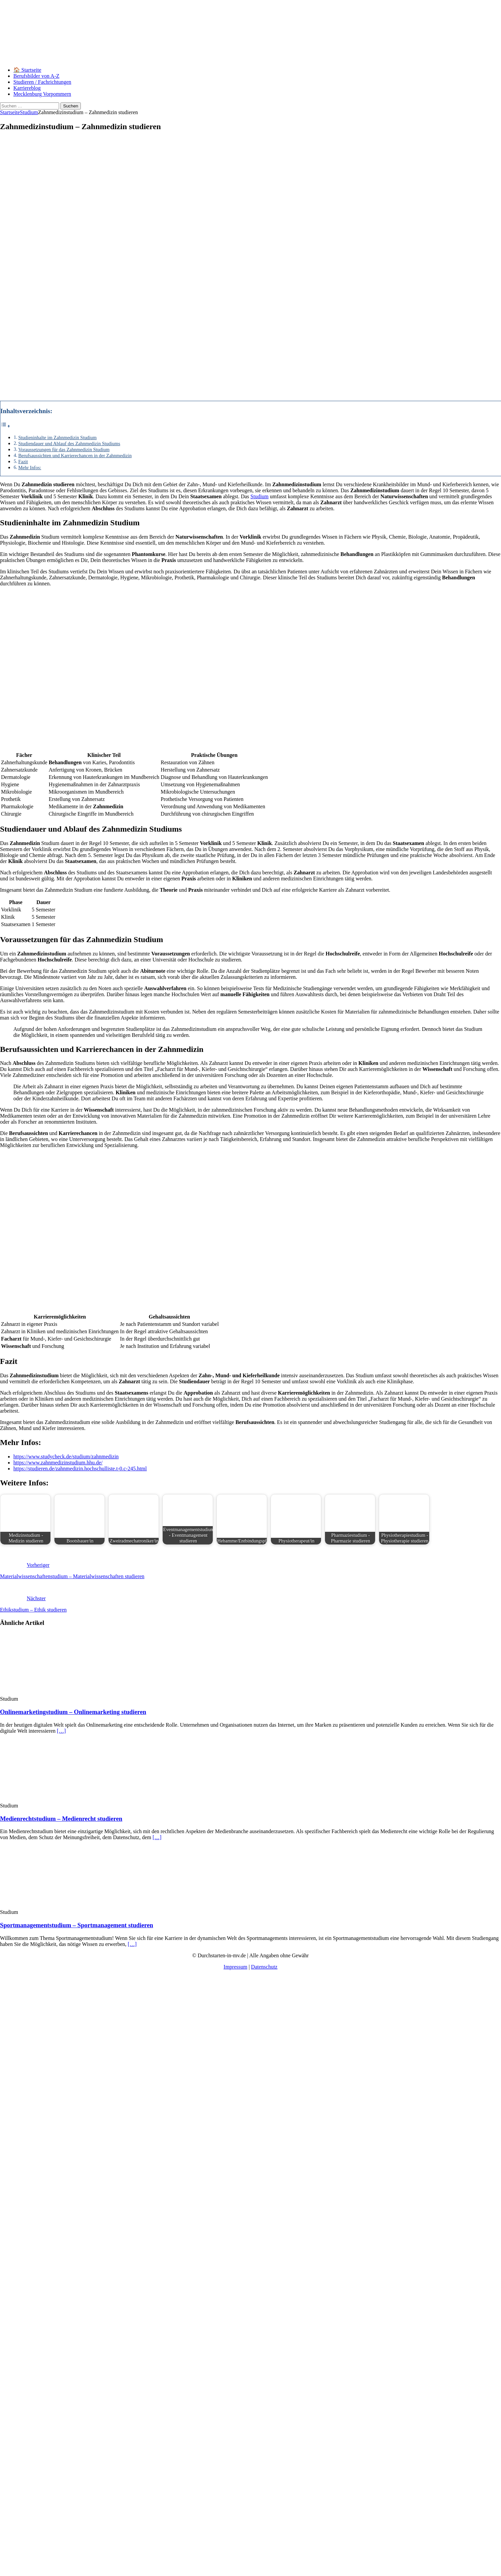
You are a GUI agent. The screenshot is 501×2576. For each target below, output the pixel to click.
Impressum (235, 1967)
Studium (260, 496)
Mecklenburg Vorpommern (42, 94)
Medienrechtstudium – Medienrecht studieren (61, 1818)
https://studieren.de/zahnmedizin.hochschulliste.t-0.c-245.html (80, 1468)
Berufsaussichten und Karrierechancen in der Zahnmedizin (75, 455)
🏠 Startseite (27, 70)
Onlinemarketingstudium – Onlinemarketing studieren (73, 1711)
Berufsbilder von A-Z (36, 76)
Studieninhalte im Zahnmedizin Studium (57, 437)
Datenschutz (264, 1967)
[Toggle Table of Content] (5, 426)
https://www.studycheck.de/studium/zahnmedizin (66, 1456)
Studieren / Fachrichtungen (42, 82)
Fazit (23, 461)
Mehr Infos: (29, 467)
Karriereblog (27, 88)
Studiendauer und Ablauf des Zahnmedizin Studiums (69, 443)
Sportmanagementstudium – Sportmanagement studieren (76, 1925)
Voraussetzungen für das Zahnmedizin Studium (64, 449)
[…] (61, 1731)
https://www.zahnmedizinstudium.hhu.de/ (58, 1462)
